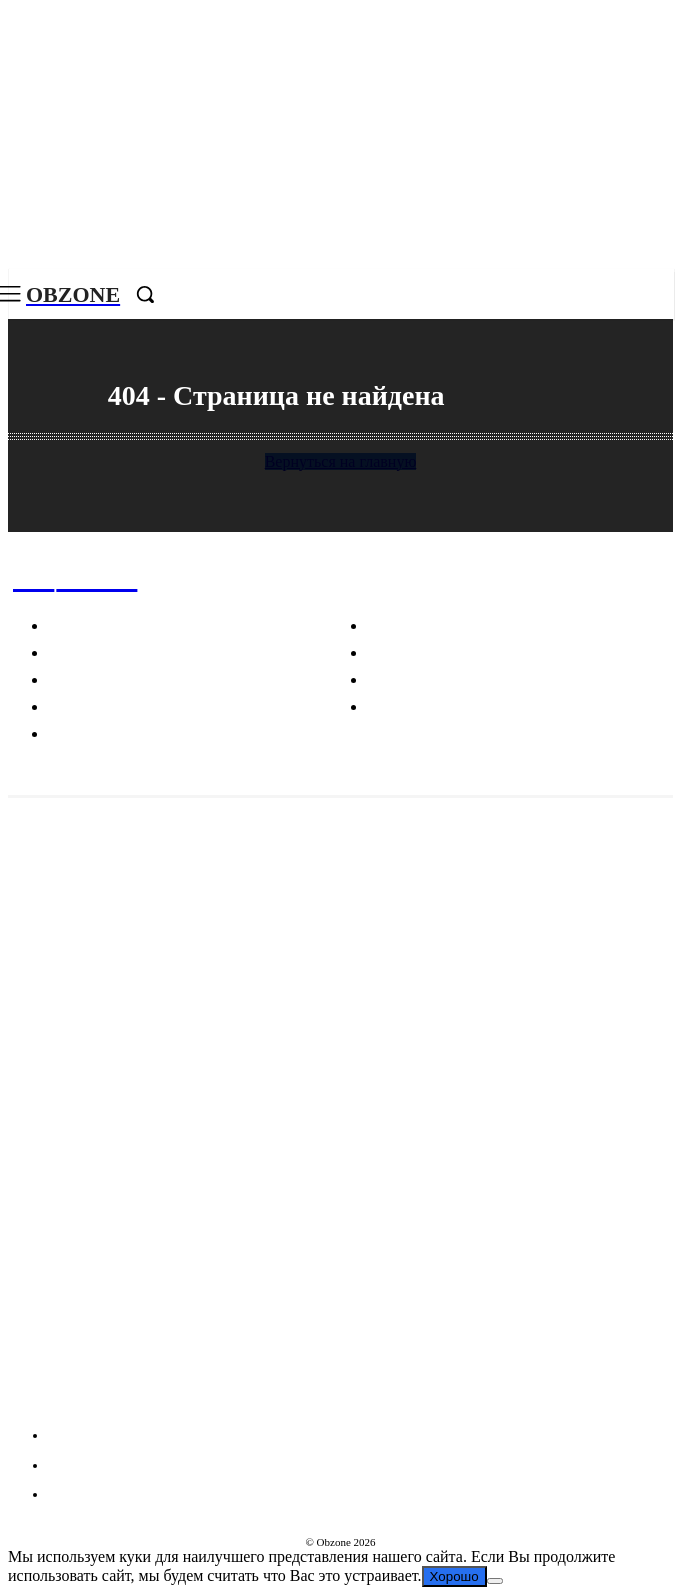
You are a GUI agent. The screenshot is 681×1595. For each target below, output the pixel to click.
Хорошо (454, 1576)
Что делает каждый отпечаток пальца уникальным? (182, 1168)
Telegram (79, 1362)
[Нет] (495, 1581)
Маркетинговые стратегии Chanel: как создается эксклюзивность (228, 1006)
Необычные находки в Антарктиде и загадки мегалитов (196, 925)
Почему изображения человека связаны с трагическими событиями (237, 1087)
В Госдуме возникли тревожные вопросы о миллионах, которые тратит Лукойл (276, 844)
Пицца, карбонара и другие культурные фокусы (169, 1250)
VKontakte (83, 1398)
